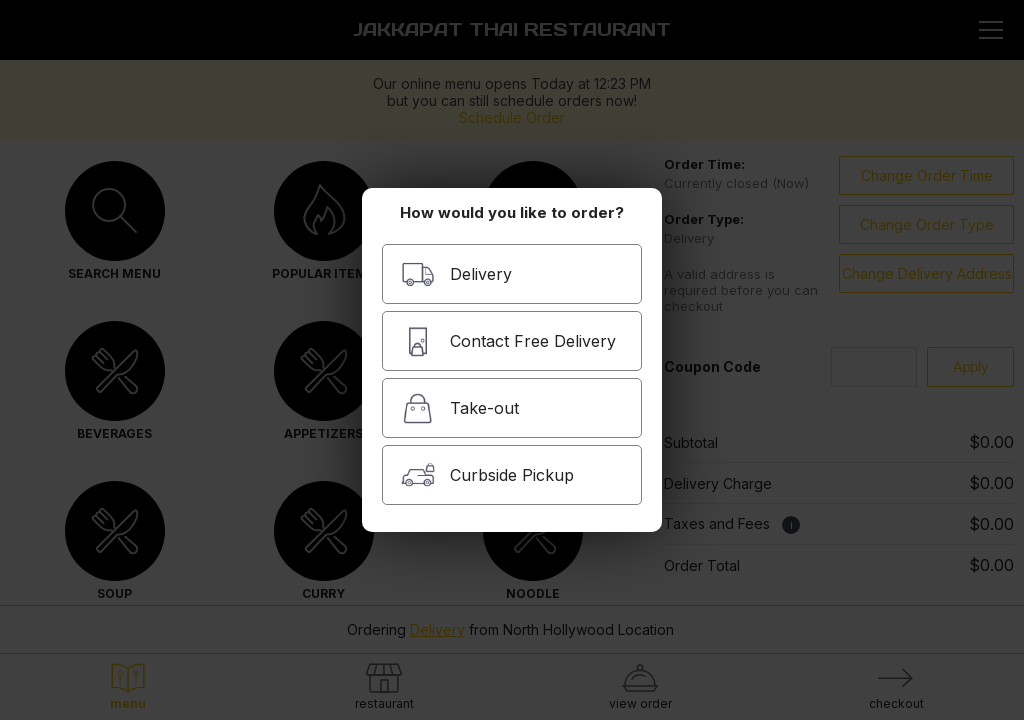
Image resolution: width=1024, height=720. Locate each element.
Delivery (456, 274)
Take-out (460, 408)
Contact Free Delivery (508, 341)
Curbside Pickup (487, 475)
